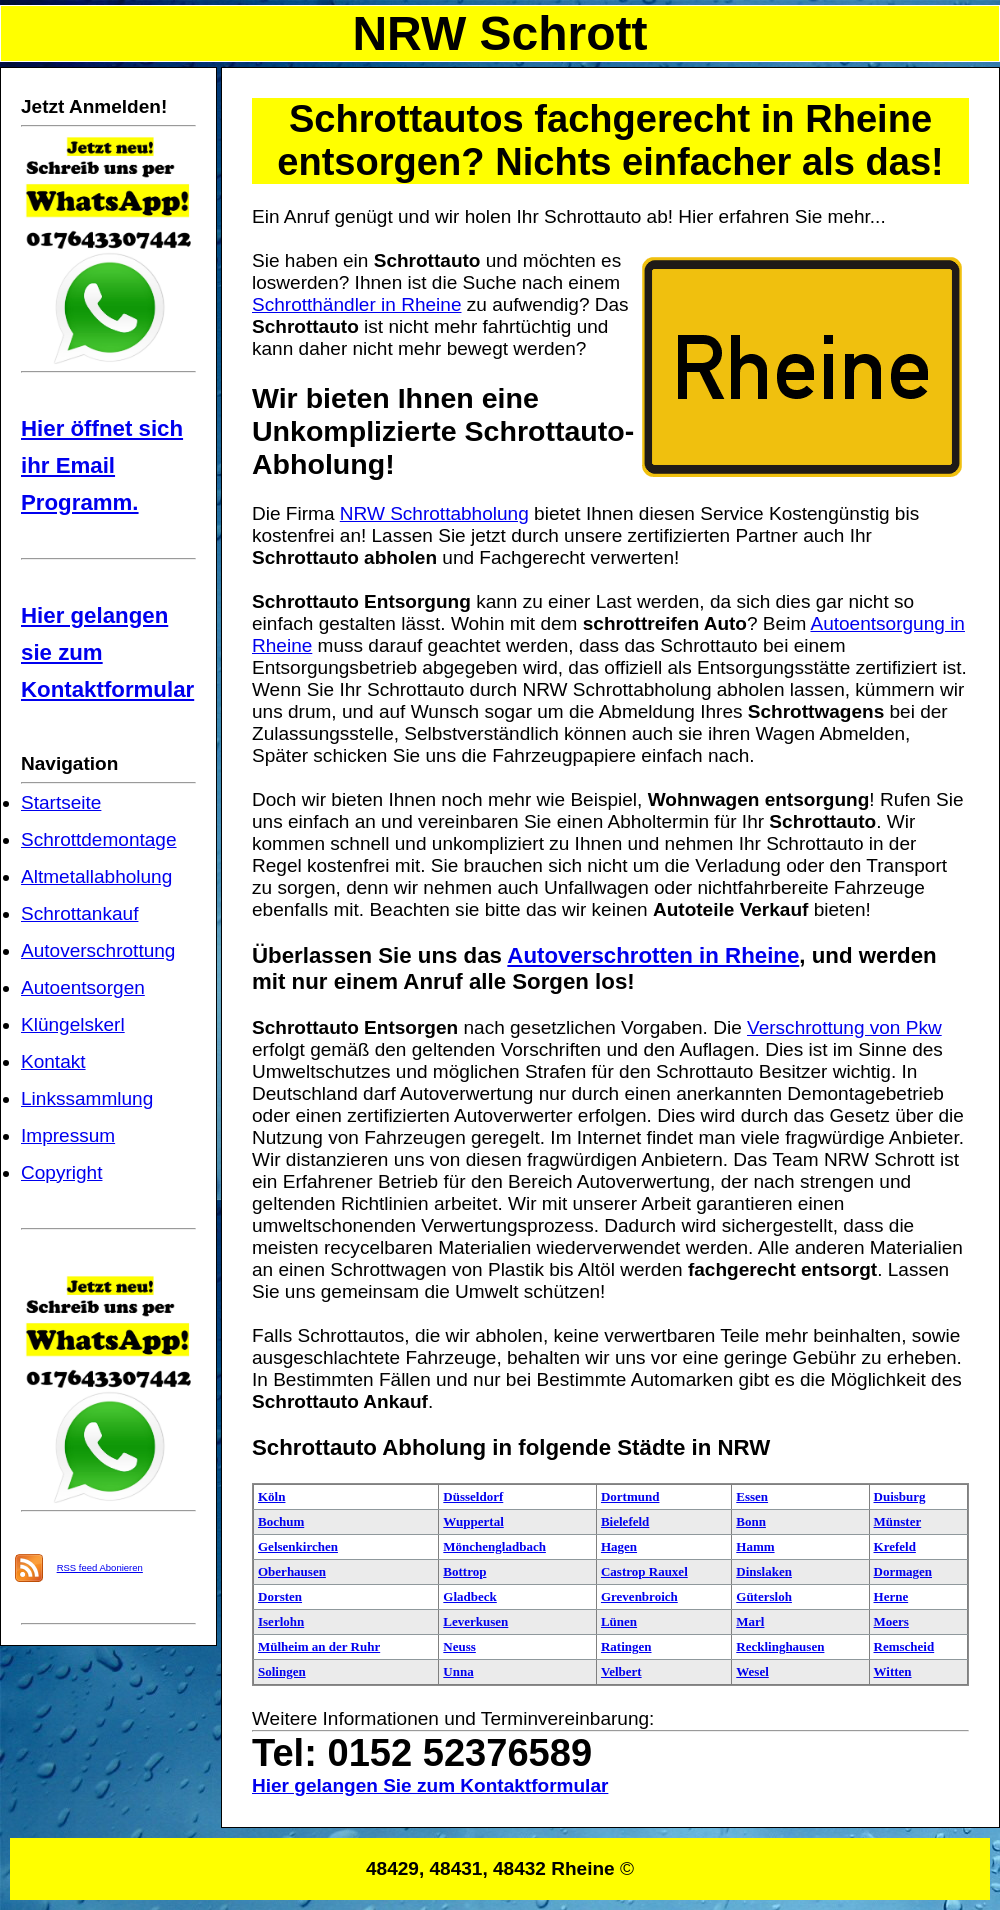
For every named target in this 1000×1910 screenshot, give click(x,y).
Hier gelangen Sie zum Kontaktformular (430, 1785)
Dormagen (903, 1571)
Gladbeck (469, 1596)
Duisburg (900, 1496)
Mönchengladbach (494, 1546)
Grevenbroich (639, 1596)
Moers (891, 1621)
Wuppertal (473, 1521)
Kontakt (53, 1061)
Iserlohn (281, 1621)
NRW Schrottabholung (434, 513)
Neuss (459, 1646)
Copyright (61, 1172)
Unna (458, 1671)
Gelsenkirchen (298, 1546)
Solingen (282, 1671)
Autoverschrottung (98, 950)
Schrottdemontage (99, 839)
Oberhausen (292, 1571)
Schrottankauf (79, 913)
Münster (898, 1521)
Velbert (621, 1671)
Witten (893, 1671)
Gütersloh (764, 1596)
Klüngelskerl (73, 1024)
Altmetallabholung (96, 876)
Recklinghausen (780, 1646)
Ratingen (626, 1646)
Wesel (752, 1671)
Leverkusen (475, 1621)
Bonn (751, 1521)
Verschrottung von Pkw (844, 1027)
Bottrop (464, 1571)
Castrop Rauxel (644, 1571)
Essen (752, 1496)
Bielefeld (625, 1521)
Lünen (619, 1621)
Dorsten (280, 1596)
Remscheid (904, 1646)
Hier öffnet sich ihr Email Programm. (102, 465)
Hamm (755, 1546)
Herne (891, 1596)
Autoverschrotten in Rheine (653, 955)
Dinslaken (764, 1571)
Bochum (281, 1521)
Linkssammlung (87, 1098)
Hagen (619, 1546)
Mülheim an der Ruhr (319, 1646)
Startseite (61, 802)
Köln (271, 1496)
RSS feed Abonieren (100, 1567)
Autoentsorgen (83, 987)
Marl (750, 1621)
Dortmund (630, 1496)
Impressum (68, 1135)
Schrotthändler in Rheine (356, 304)
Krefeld (895, 1546)
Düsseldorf (473, 1496)
